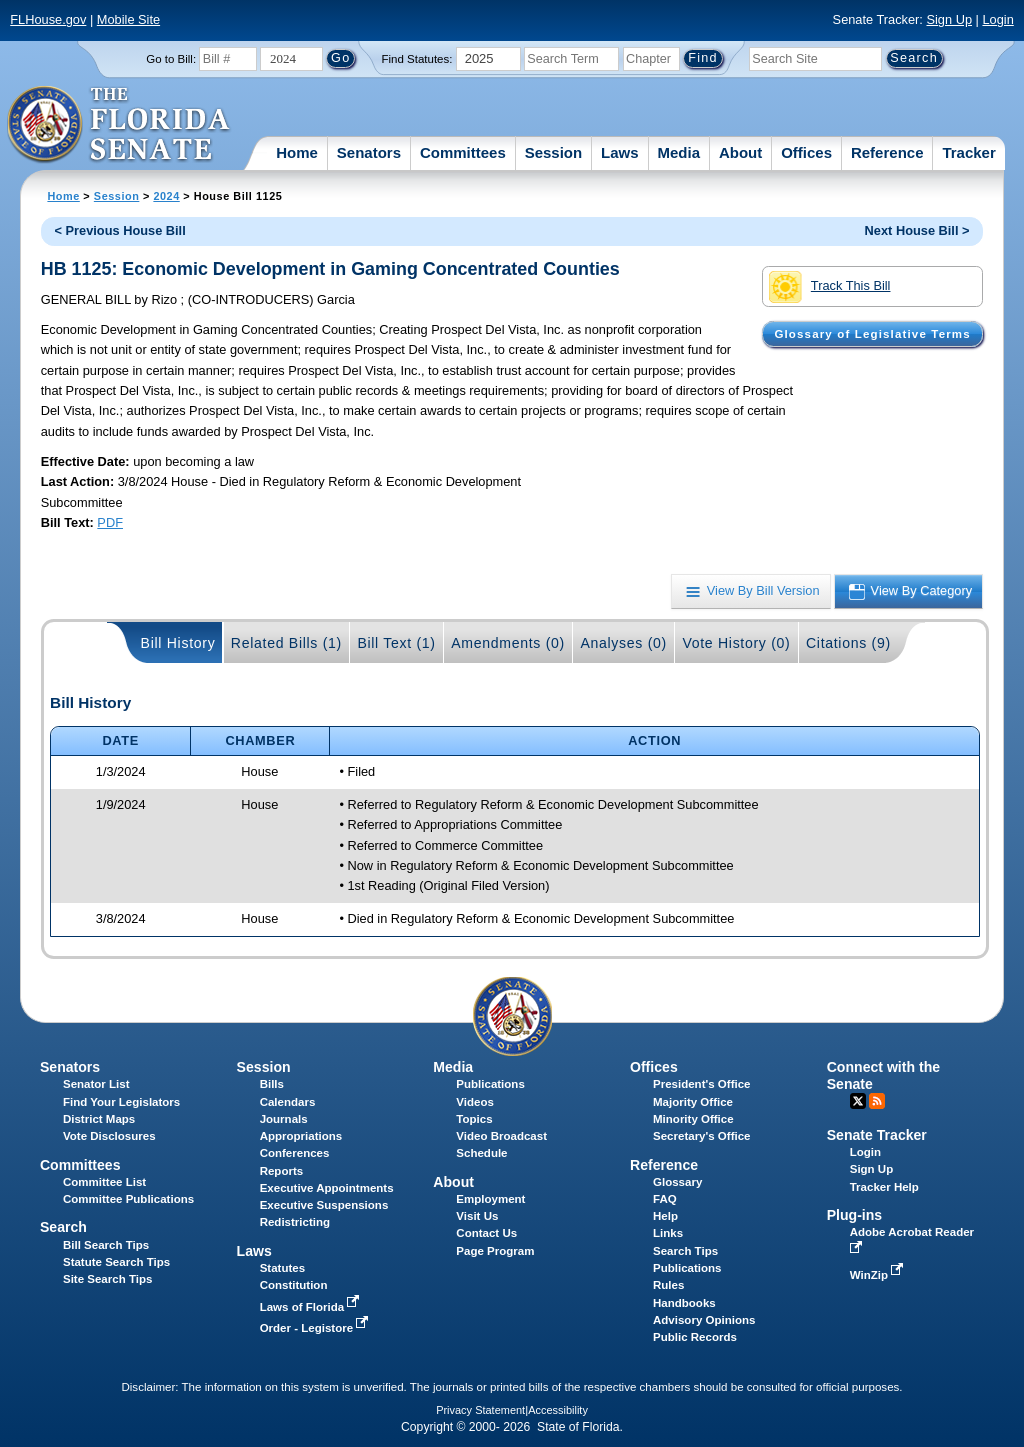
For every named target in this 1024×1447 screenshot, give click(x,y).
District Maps (99, 1119)
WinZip (878, 1275)
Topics (474, 1119)
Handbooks (684, 1303)
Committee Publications (128, 1199)
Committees (463, 152)
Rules (668, 1285)
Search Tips (685, 1251)
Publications (490, 1084)
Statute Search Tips (116, 1262)
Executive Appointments (327, 1188)
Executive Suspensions (324, 1205)
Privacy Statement (480, 1410)
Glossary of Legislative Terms (872, 334)
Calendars (288, 1102)
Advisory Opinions (704, 1320)
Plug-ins (855, 1215)
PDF (110, 522)
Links (668, 1233)
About (740, 152)
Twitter (858, 1101)
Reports (282, 1171)
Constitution (294, 1285)
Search (63, 1227)
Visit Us (477, 1216)
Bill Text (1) (396, 643)
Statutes (282, 1268)
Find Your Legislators (121, 1102)
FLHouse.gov (48, 19)
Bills (272, 1084)
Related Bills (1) (286, 643)
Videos (475, 1102)
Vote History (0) (736, 643)
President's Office (701, 1084)
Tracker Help (884, 1187)
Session (554, 152)
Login (997, 19)
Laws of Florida (312, 1307)
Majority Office (693, 1102)
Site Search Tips (107, 1279)
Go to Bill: (171, 59)
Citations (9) (848, 643)
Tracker (968, 152)
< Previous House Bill (120, 230)
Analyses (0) (623, 643)
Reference (887, 152)
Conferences (295, 1153)
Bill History (178, 643)
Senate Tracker (877, 1135)
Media (679, 152)
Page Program (495, 1251)
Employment (490, 1199)
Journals (284, 1119)
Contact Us (486, 1233)
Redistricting (295, 1222)
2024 (166, 196)
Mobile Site (128, 19)
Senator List (96, 1084)
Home (297, 152)
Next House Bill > (917, 230)
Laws (620, 152)
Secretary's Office (701, 1136)
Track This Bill (829, 287)
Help (665, 1216)
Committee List (104, 1182)
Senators (369, 152)
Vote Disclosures (109, 1136)
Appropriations (301, 1136)
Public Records (695, 1337)
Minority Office (693, 1119)
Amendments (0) (508, 643)
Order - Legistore (316, 1328)
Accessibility (558, 1410)
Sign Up (949, 19)
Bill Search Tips (106, 1245)
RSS (877, 1101)
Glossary (677, 1182)
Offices (806, 152)
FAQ (665, 1199)
